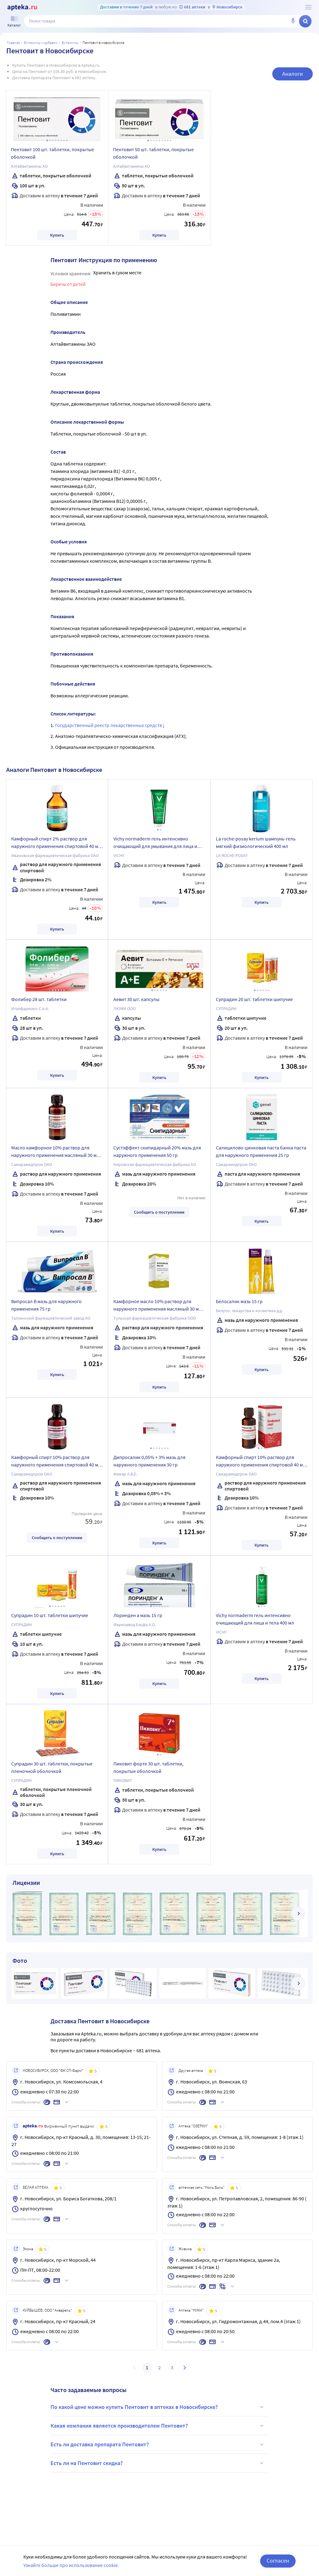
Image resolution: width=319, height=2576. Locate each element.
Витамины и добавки (41, 42)
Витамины (70, 42)
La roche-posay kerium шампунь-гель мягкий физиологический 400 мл (256, 842)
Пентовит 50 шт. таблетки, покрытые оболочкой (153, 153)
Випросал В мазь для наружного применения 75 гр (46, 1305)
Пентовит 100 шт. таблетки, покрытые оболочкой (52, 153)
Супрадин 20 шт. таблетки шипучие (254, 999)
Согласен (278, 2560)
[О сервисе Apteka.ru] (308, 7)
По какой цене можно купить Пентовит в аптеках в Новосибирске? (157, 2407)
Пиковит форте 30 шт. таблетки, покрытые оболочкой (148, 1767)
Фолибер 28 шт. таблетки (39, 999)
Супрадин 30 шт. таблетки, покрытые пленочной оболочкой (52, 1767)
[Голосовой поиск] (293, 21)
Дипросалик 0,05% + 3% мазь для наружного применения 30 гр (149, 1461)
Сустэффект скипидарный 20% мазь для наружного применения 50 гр (157, 1151)
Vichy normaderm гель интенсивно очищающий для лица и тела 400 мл (255, 1619)
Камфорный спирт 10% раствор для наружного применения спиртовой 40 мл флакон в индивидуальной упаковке (261, 1462)
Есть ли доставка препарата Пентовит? (157, 2444)
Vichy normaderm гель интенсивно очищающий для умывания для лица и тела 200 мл (155, 843)
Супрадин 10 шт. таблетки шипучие (49, 1615)
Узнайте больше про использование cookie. (71, 2565)
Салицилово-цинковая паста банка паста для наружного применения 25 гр (261, 1151)
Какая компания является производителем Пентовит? (157, 2425)
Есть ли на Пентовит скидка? (157, 2463)
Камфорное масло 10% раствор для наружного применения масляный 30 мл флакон (157, 1306)
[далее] (298, 1913)
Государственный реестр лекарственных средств (109, 725)
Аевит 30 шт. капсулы (136, 999)
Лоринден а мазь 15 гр (137, 1615)
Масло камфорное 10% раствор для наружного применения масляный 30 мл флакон (55, 1152)
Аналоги (292, 73)
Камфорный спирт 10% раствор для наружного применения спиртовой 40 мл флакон (56, 1462)
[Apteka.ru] (22, 7)
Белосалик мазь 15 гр (239, 1301)
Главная (13, 42)
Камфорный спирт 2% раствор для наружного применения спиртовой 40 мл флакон (56, 843)
